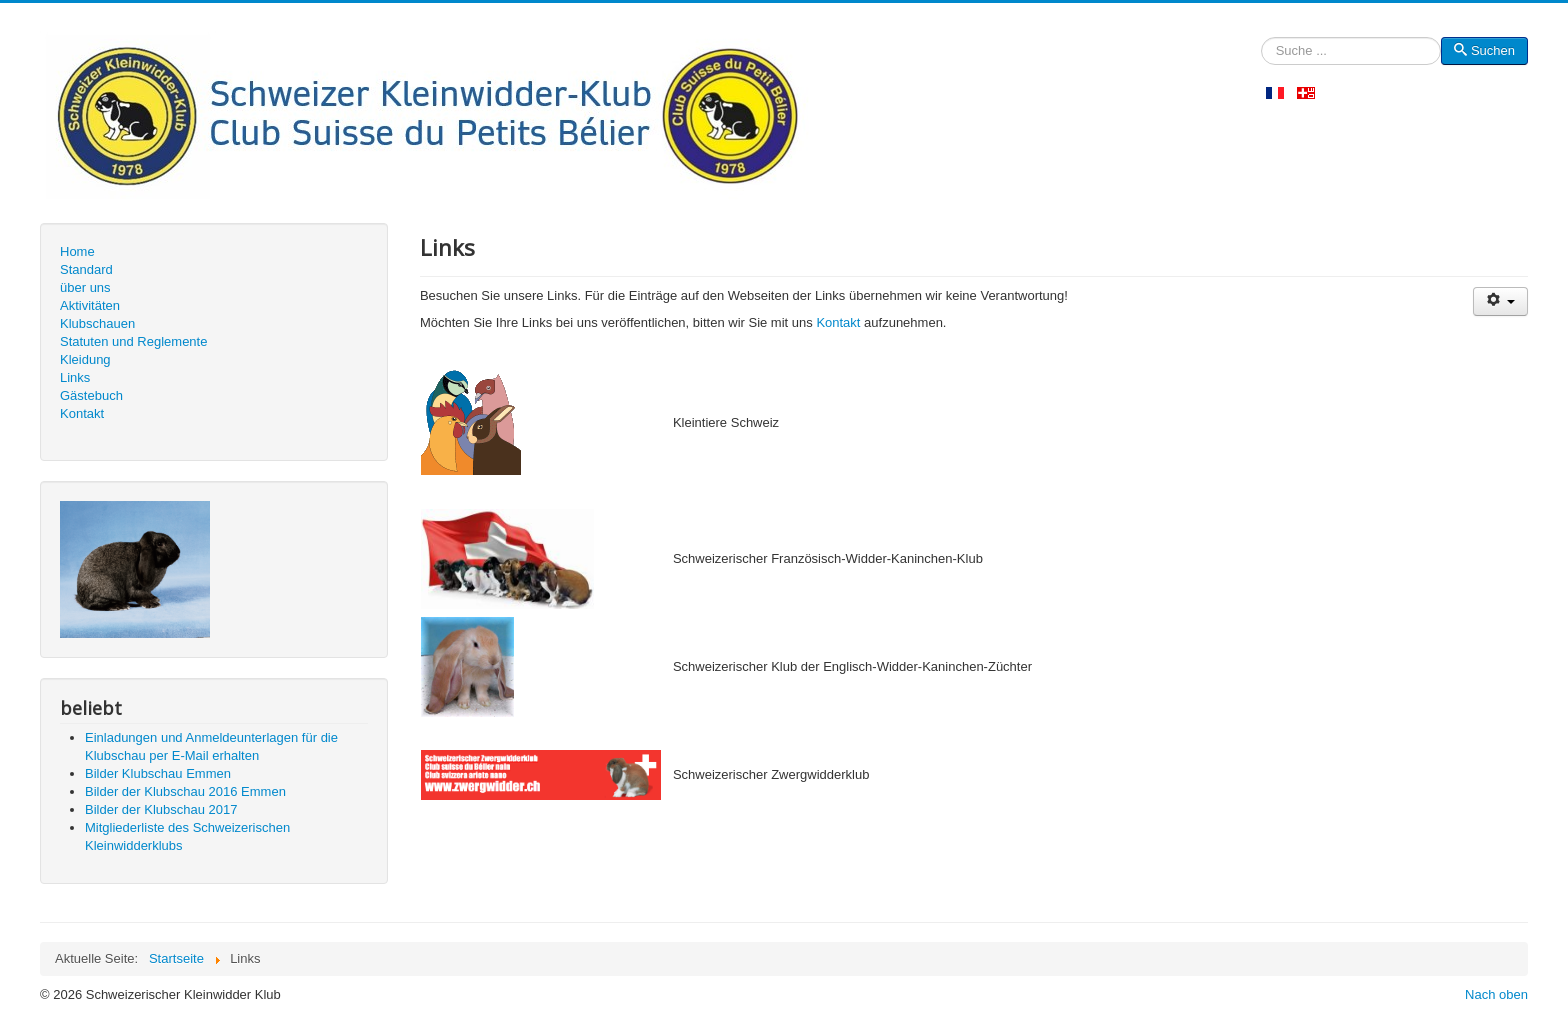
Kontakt (82, 413)
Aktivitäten (90, 305)
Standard (86, 269)
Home (77, 251)
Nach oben (1496, 994)
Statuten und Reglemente (133, 341)
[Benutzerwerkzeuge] (1500, 301)
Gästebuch (91, 395)
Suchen (1261, 51)
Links (75, 377)
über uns (85, 287)
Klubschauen (97, 323)
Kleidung (85, 359)
